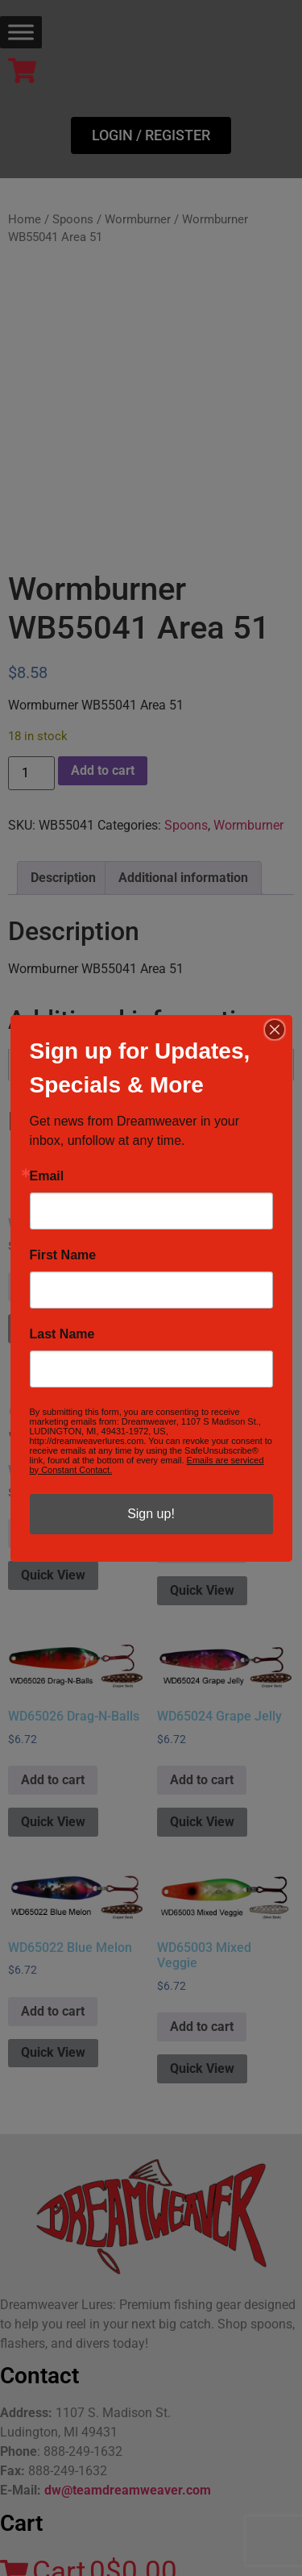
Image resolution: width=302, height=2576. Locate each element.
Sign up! (151, 1514)
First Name (63, 1255)
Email (47, 1176)
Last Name (62, 1334)
